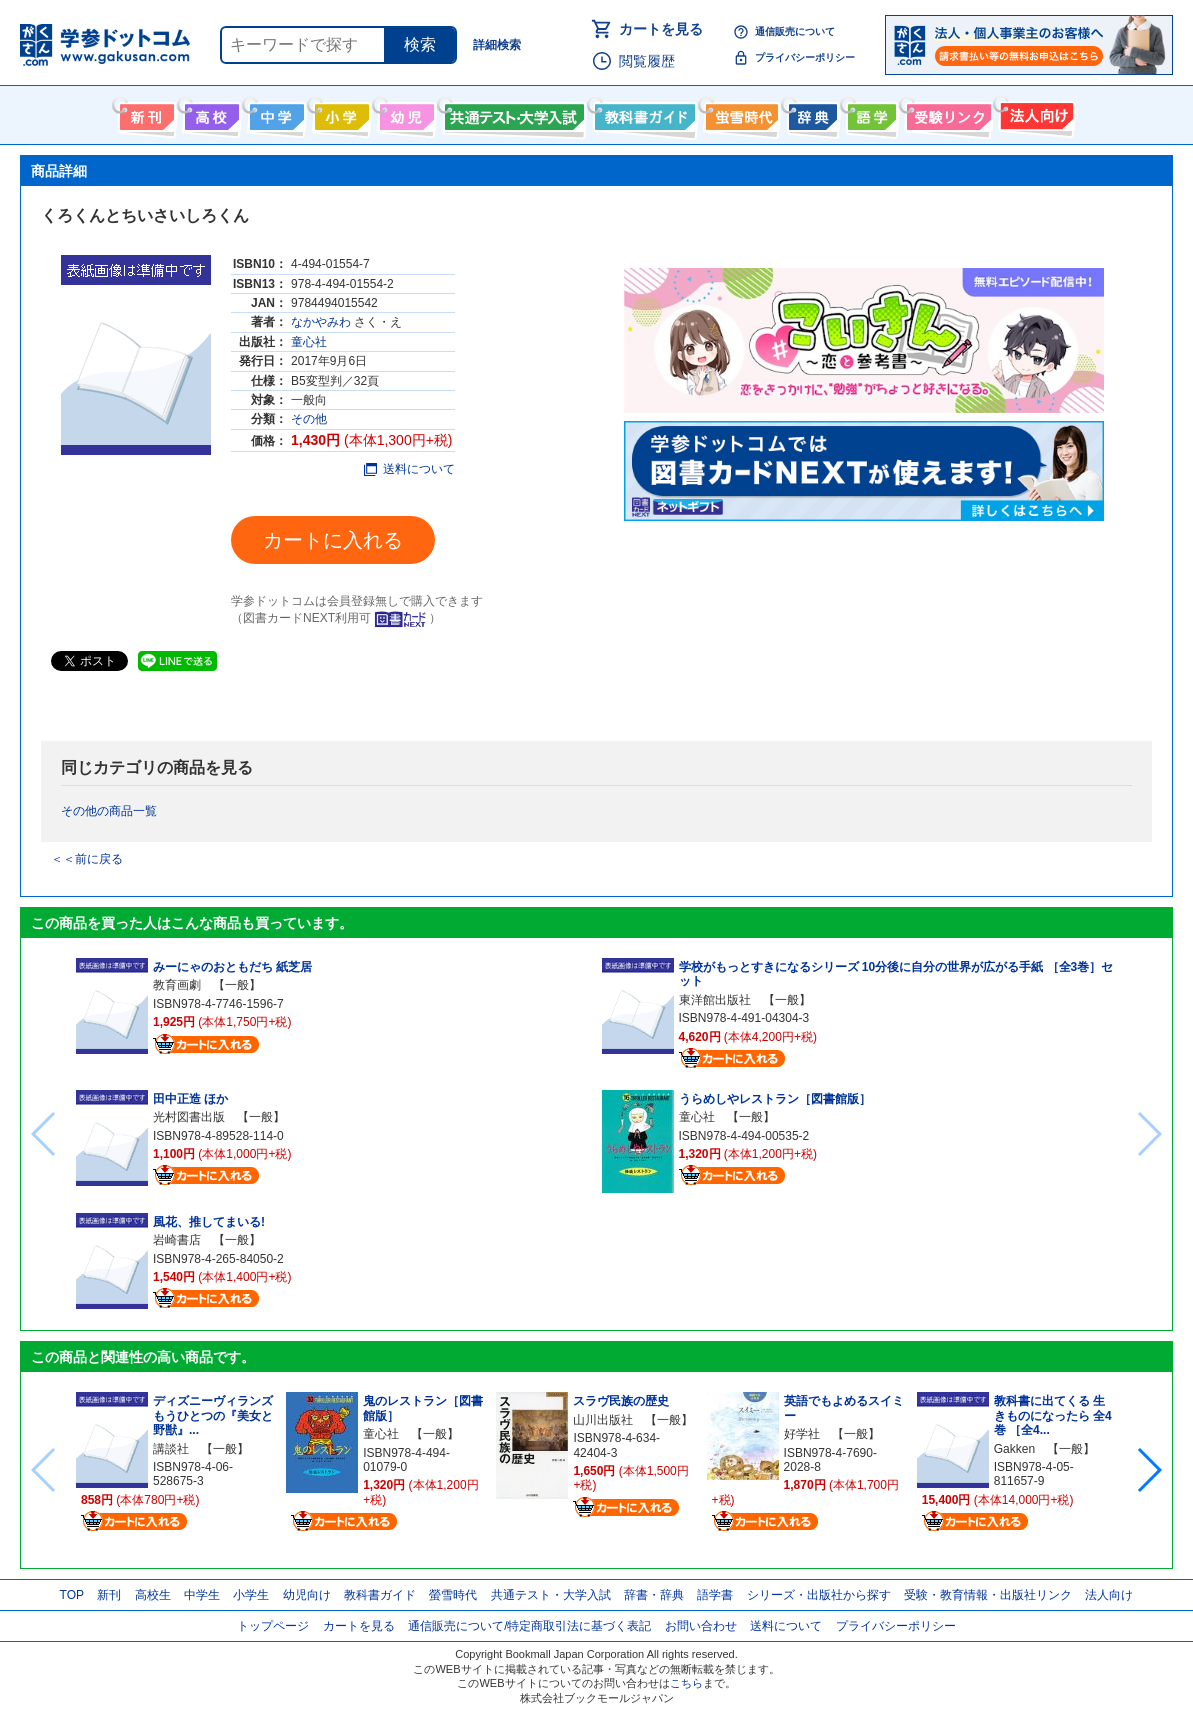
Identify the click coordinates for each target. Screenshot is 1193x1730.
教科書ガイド (642, 113)
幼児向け (404, 113)
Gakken (1014, 1449)
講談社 (171, 1449)
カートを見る (661, 29)
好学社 (802, 1434)
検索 (420, 44)
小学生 (251, 1595)
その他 (309, 419)
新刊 (109, 1595)
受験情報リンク (946, 113)
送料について (409, 469)
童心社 (309, 342)
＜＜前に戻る (87, 859)
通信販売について (795, 31)
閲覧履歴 (647, 61)
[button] (1148, 1470)
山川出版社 (603, 1420)
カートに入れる (333, 540)
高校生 (153, 1595)
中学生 (202, 1595)
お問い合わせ (701, 1626)
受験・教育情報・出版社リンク (988, 1595)
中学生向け (274, 113)
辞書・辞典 (654, 1595)
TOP (72, 1595)
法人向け (1034, 113)
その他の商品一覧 (109, 811)
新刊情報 (144, 113)
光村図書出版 (189, 1117)
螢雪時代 (739, 113)
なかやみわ (321, 322)
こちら (686, 1683)
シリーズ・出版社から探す (819, 1595)
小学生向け (339, 113)
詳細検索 (497, 45)
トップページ (273, 1626)
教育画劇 (177, 985)
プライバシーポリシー (805, 57)
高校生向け (209, 113)
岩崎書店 (177, 1240)
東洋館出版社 (715, 1000)
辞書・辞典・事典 (810, 113)
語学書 (869, 113)
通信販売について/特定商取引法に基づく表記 (529, 1626)
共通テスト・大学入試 (512, 113)
